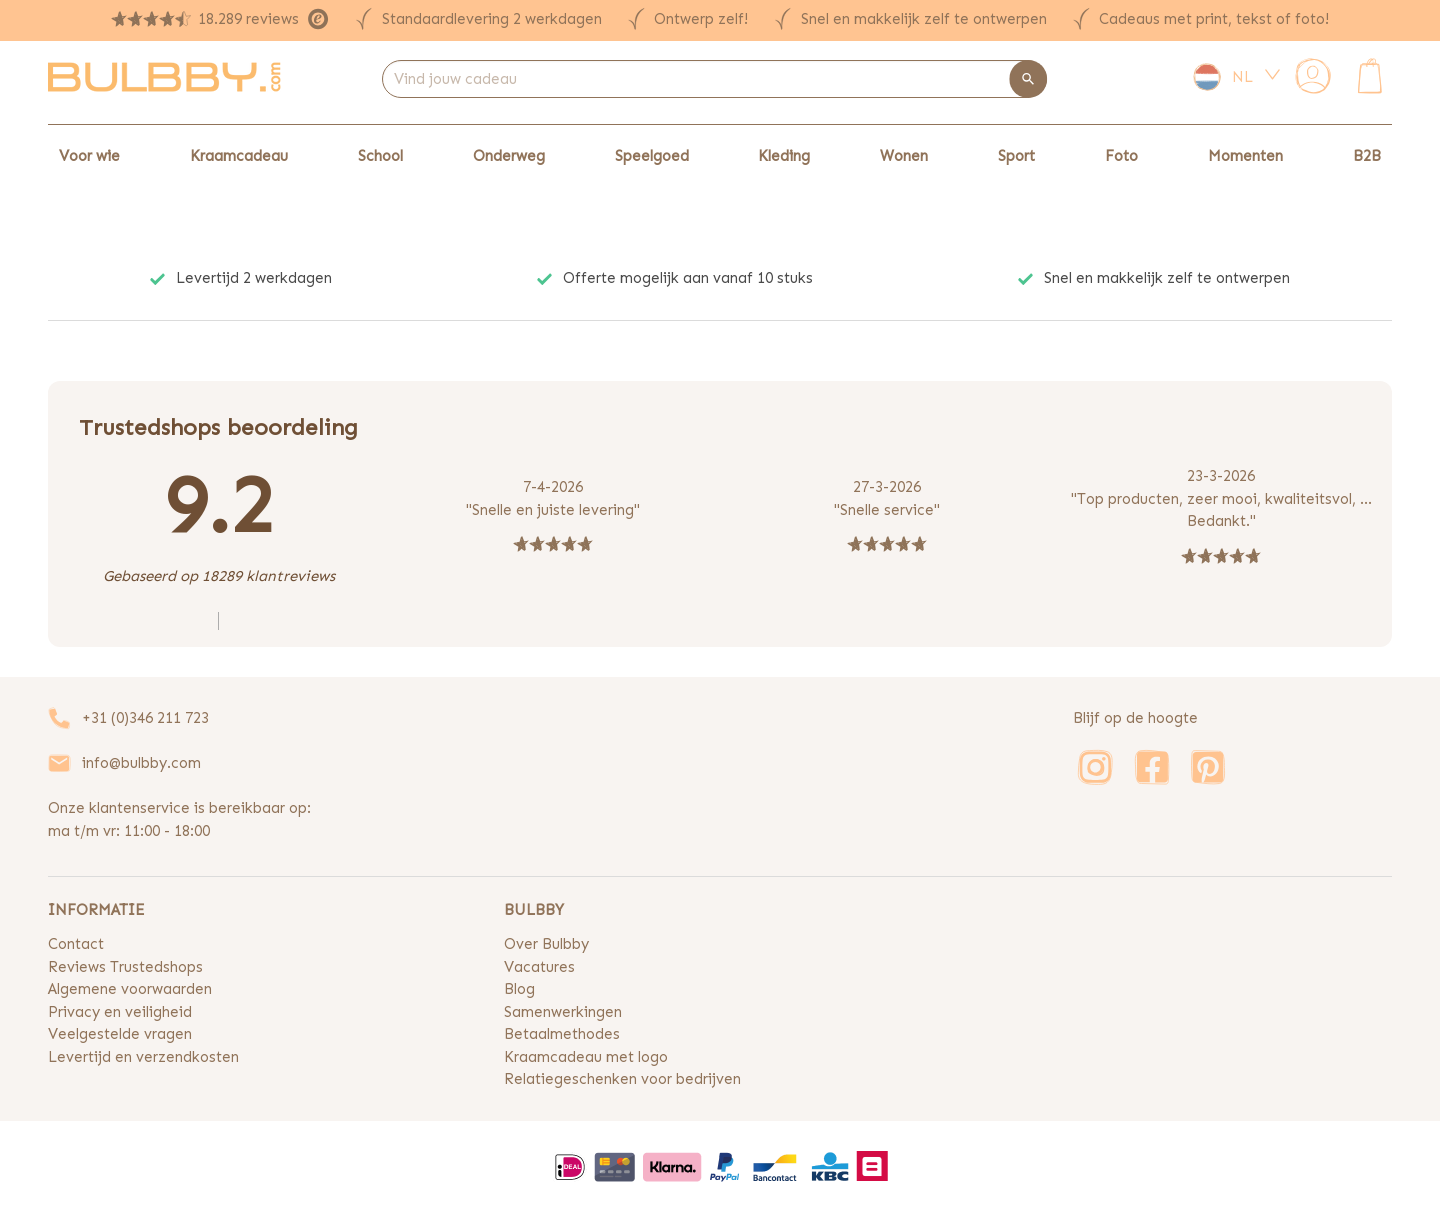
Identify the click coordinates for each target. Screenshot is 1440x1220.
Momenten (1245, 156)
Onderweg (509, 156)
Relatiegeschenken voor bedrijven (622, 1079)
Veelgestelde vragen (120, 1034)
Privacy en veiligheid (120, 1012)
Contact (76, 944)
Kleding (784, 156)
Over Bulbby (546, 944)
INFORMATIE (96, 910)
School (380, 156)
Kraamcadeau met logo (586, 1057)
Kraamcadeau (239, 156)
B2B (1367, 156)
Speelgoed (652, 156)
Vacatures (539, 967)
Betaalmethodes (562, 1034)
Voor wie (89, 156)
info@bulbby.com (141, 763)
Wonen (904, 156)
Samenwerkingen (563, 1012)
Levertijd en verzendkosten (143, 1057)
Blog (519, 989)
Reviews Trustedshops (125, 967)
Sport (1016, 156)
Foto (1121, 156)
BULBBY (534, 910)
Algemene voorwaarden (130, 989)
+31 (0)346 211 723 (145, 718)
